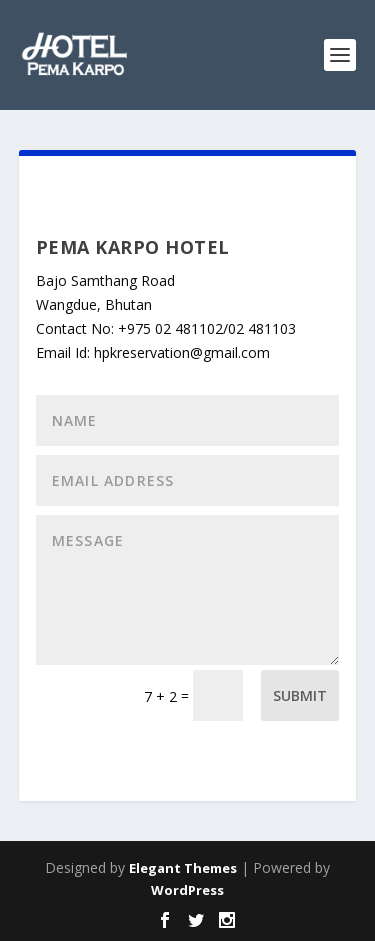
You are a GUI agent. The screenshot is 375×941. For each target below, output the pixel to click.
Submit (300, 695)
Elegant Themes (183, 868)
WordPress (187, 890)
